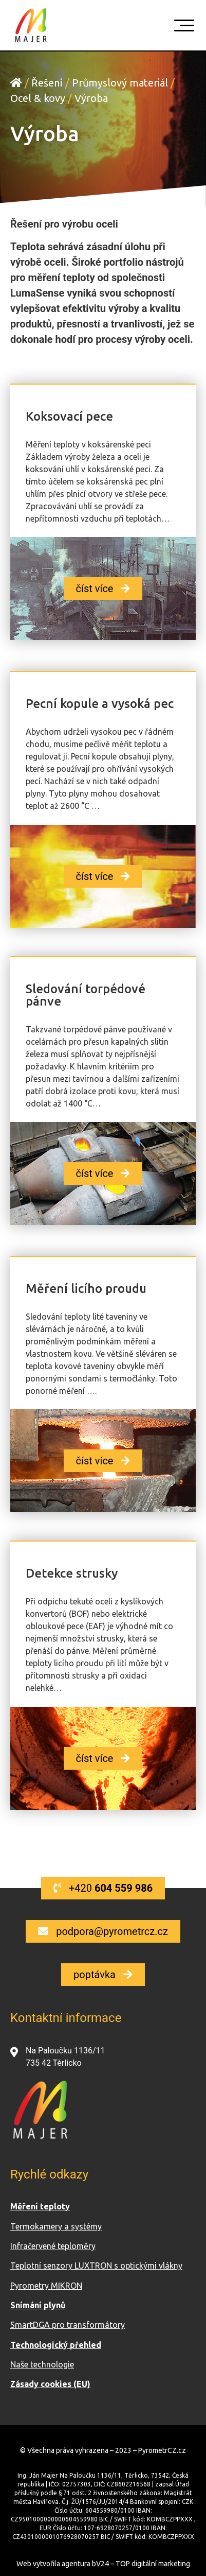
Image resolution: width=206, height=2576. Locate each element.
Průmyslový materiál (120, 83)
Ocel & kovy (37, 98)
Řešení (47, 83)
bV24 (100, 2564)
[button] (103, 588)
